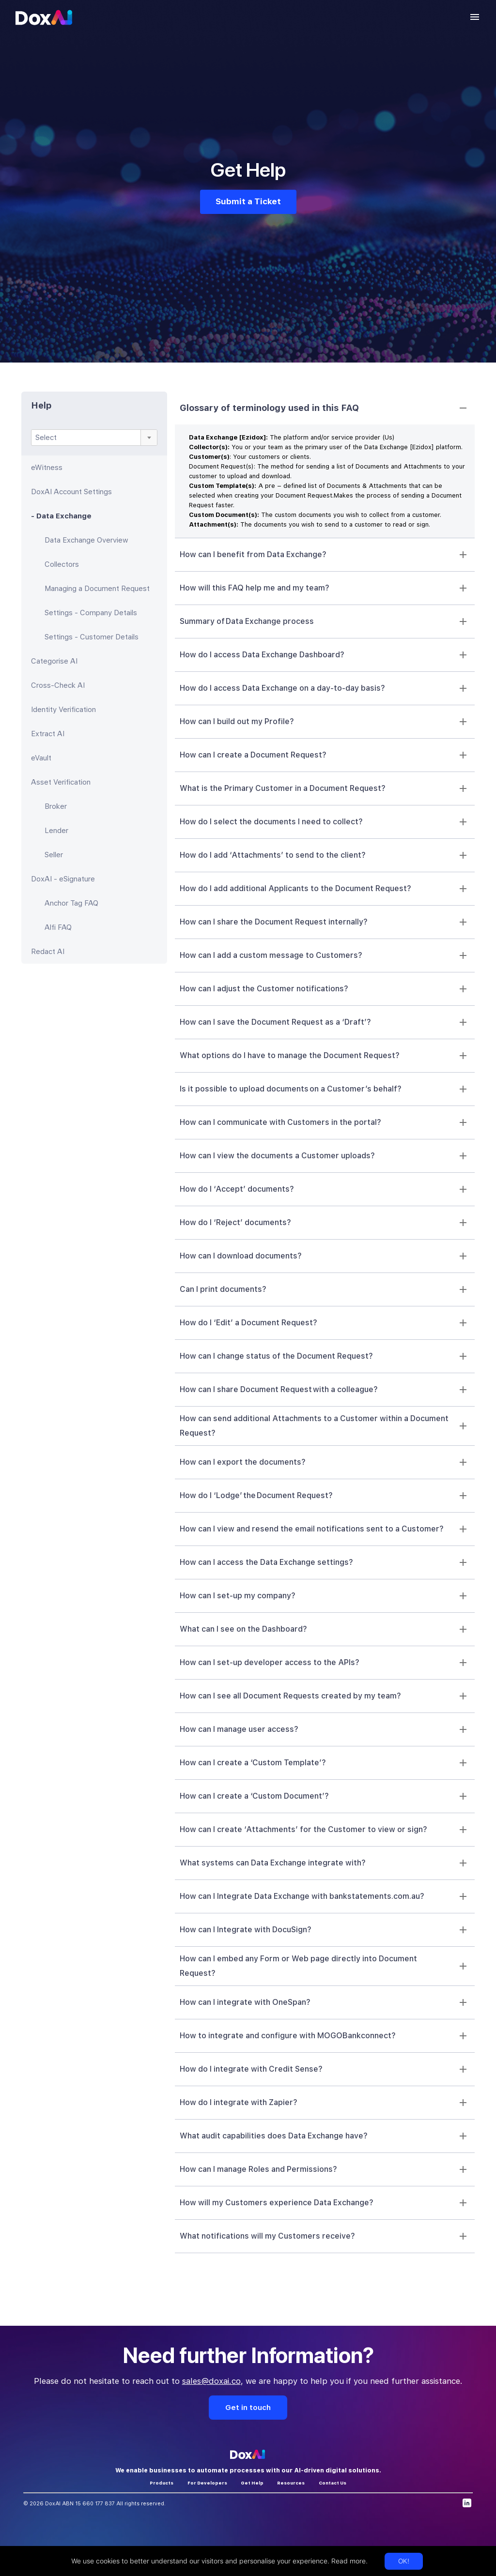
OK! (403, 2561)
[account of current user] (474, 17)
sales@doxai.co (211, 2381)
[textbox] (94, 437)
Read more (347, 2561)
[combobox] (94, 437)
